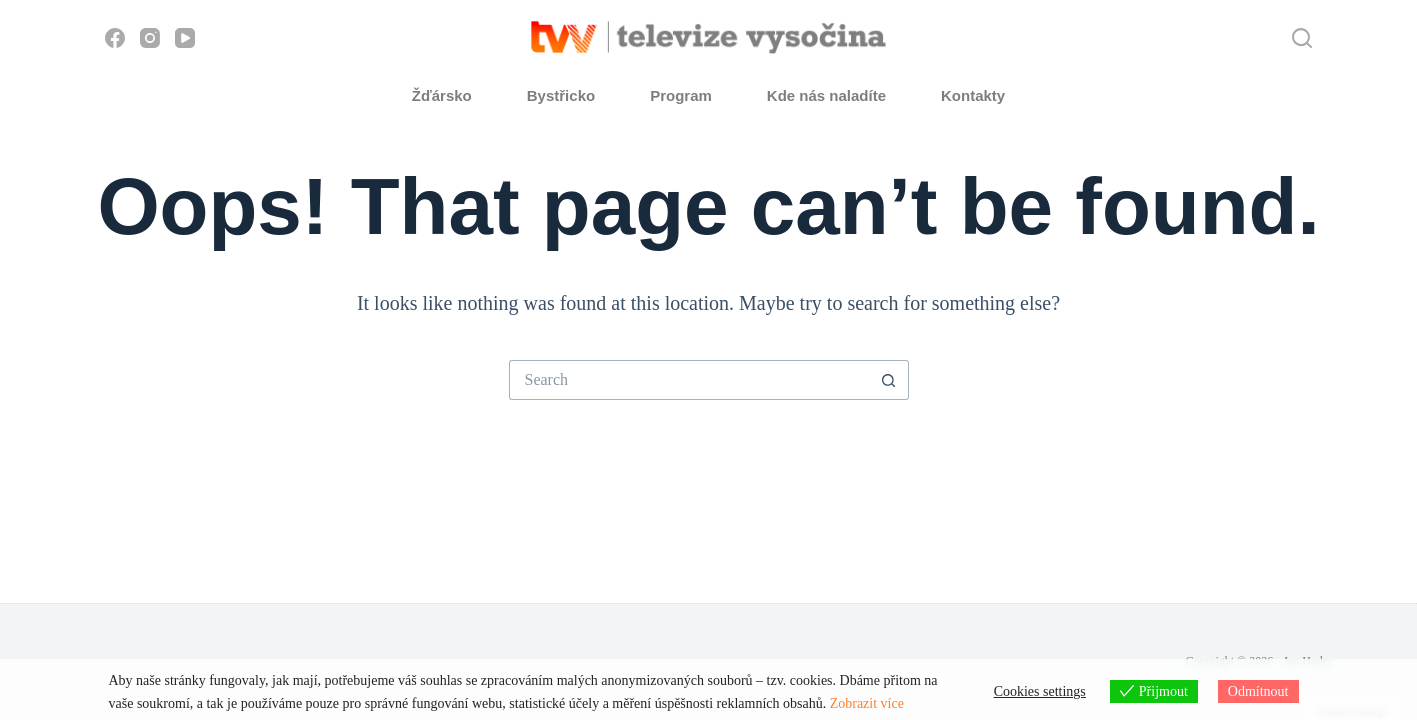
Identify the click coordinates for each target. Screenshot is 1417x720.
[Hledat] (1302, 38)
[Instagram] (150, 38)
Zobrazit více (867, 703)
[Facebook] (115, 38)
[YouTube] (185, 38)
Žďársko (442, 95)
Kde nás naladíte (826, 95)
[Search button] (889, 380)
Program (681, 95)
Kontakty (973, 95)
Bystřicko (561, 95)
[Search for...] (689, 380)
